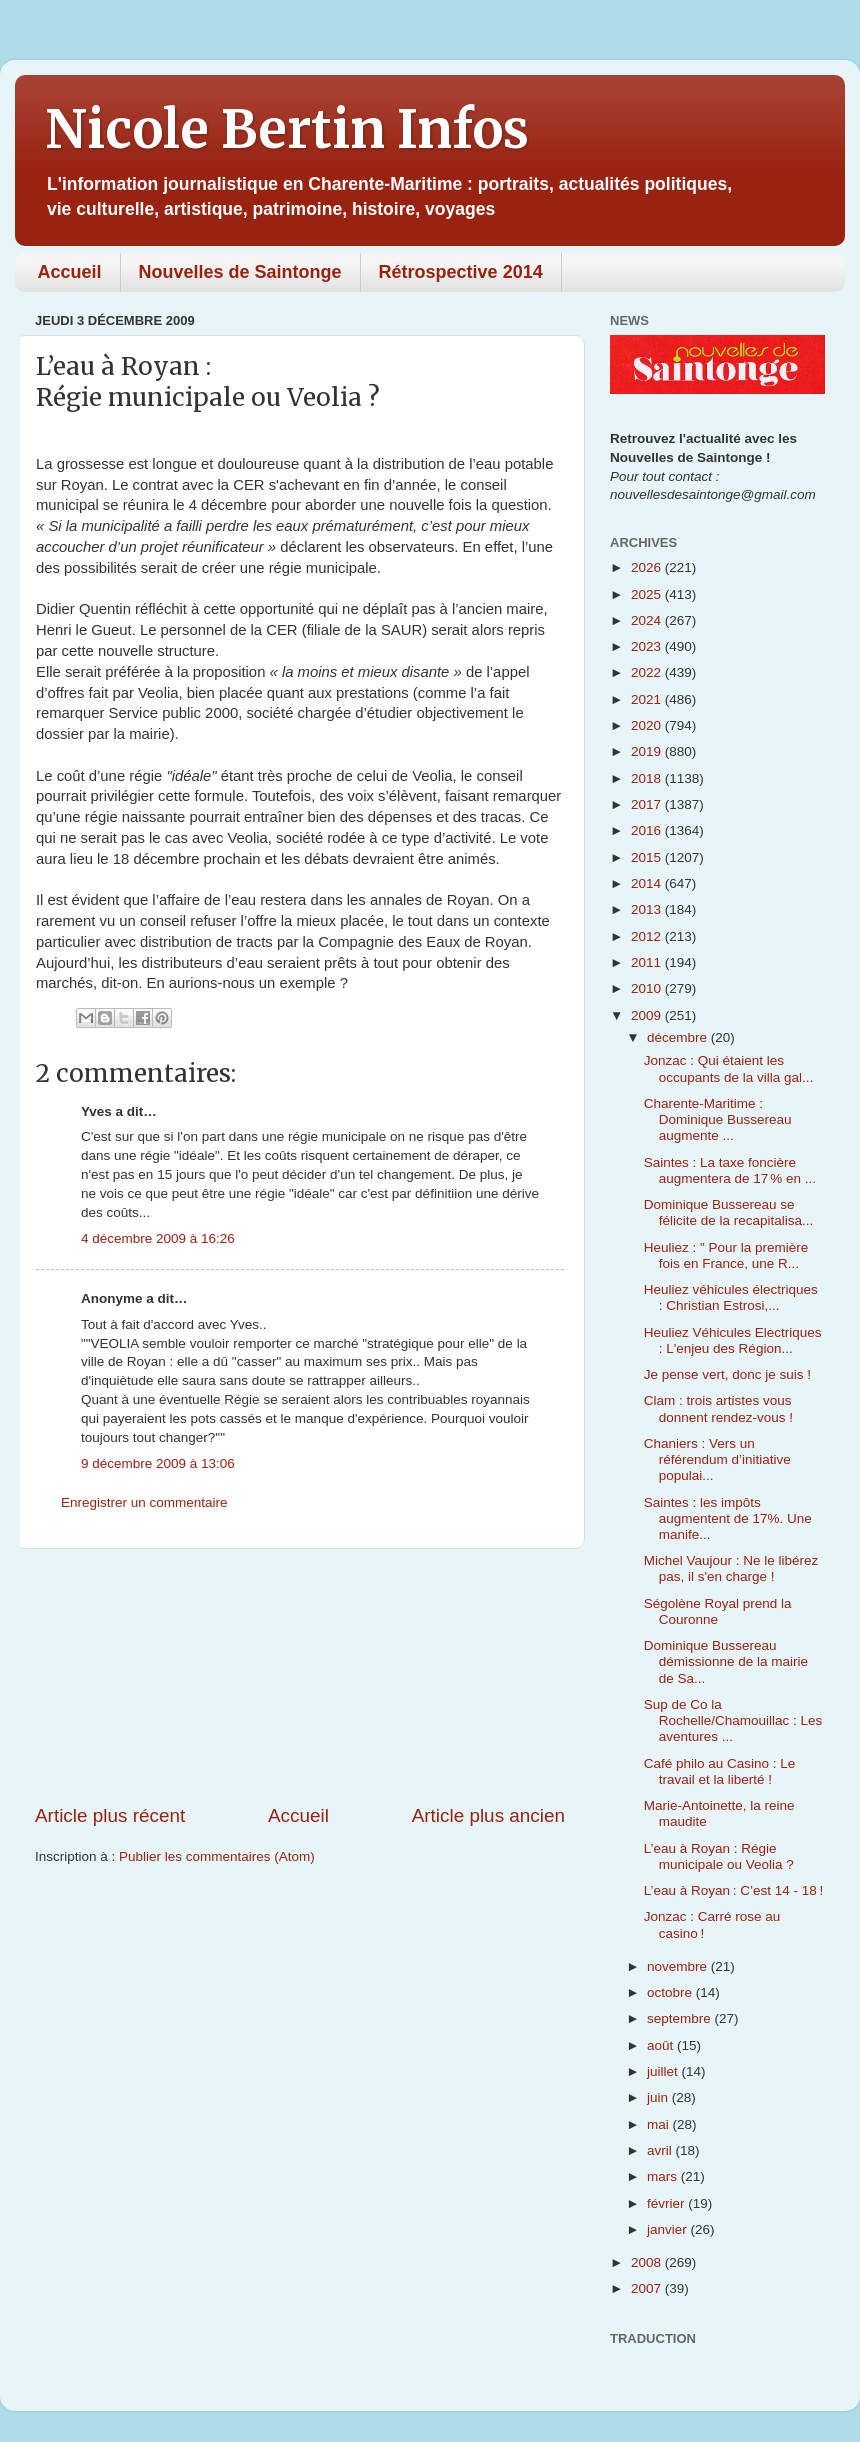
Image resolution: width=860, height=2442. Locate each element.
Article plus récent (110, 1815)
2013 (648, 909)
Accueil (70, 272)
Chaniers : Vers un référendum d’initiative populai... (717, 1459)
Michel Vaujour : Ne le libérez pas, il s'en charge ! (731, 1568)
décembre (679, 1037)
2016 (648, 830)
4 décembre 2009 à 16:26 (158, 1238)
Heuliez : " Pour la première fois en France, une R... (726, 1255)
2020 (648, 725)
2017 (648, 804)
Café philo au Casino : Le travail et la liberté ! (720, 1771)
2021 (648, 699)
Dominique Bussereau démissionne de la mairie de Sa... (726, 1661)
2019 (648, 751)
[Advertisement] (300, 1676)
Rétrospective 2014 (461, 272)
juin (659, 2097)
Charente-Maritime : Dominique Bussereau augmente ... (718, 1119)
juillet (664, 2071)
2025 (648, 594)
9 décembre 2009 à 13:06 (158, 1463)
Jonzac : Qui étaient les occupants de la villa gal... (729, 1068)
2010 (648, 988)
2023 (648, 646)
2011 (648, 962)
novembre (679, 1966)
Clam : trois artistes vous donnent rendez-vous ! (718, 1408)
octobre (671, 1992)
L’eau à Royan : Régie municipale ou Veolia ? (719, 1856)
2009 (648, 1015)
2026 (648, 567)
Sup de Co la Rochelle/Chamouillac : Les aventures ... (733, 1720)
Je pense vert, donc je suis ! (727, 1374)
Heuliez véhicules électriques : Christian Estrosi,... (731, 1297)
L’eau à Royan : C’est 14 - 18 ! (734, 1890)
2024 (648, 620)
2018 (648, 778)
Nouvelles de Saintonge (240, 272)
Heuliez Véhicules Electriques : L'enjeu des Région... (733, 1340)
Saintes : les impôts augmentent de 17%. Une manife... (728, 1518)
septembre (681, 2018)
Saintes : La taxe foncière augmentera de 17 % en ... (730, 1170)
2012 (648, 936)
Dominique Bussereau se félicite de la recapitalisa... (729, 1212)
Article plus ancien (488, 1815)
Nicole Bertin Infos (287, 129)
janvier (669, 2229)
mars (664, 2176)
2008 (648, 2262)
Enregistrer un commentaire (144, 1502)
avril (661, 2150)
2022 (648, 672)
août (662, 2045)
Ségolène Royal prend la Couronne (718, 1611)
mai (660, 2124)
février (667, 2203)
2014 (648, 883)
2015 (648, 857)
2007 (648, 2288)
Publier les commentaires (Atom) (217, 1856)
